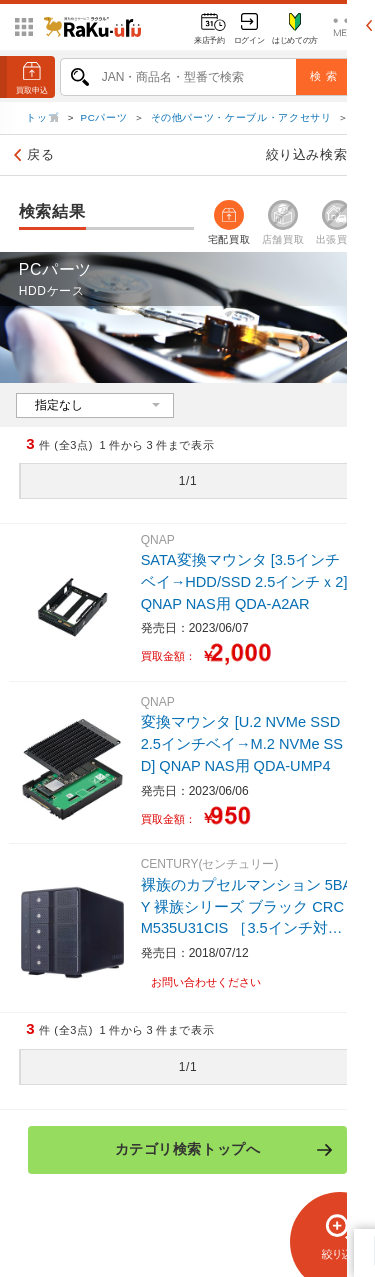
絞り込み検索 (317, 155)
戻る (31, 155)
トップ (43, 118)
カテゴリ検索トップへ (224, 1150)
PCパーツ (104, 118)
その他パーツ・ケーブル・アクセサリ (241, 118)
